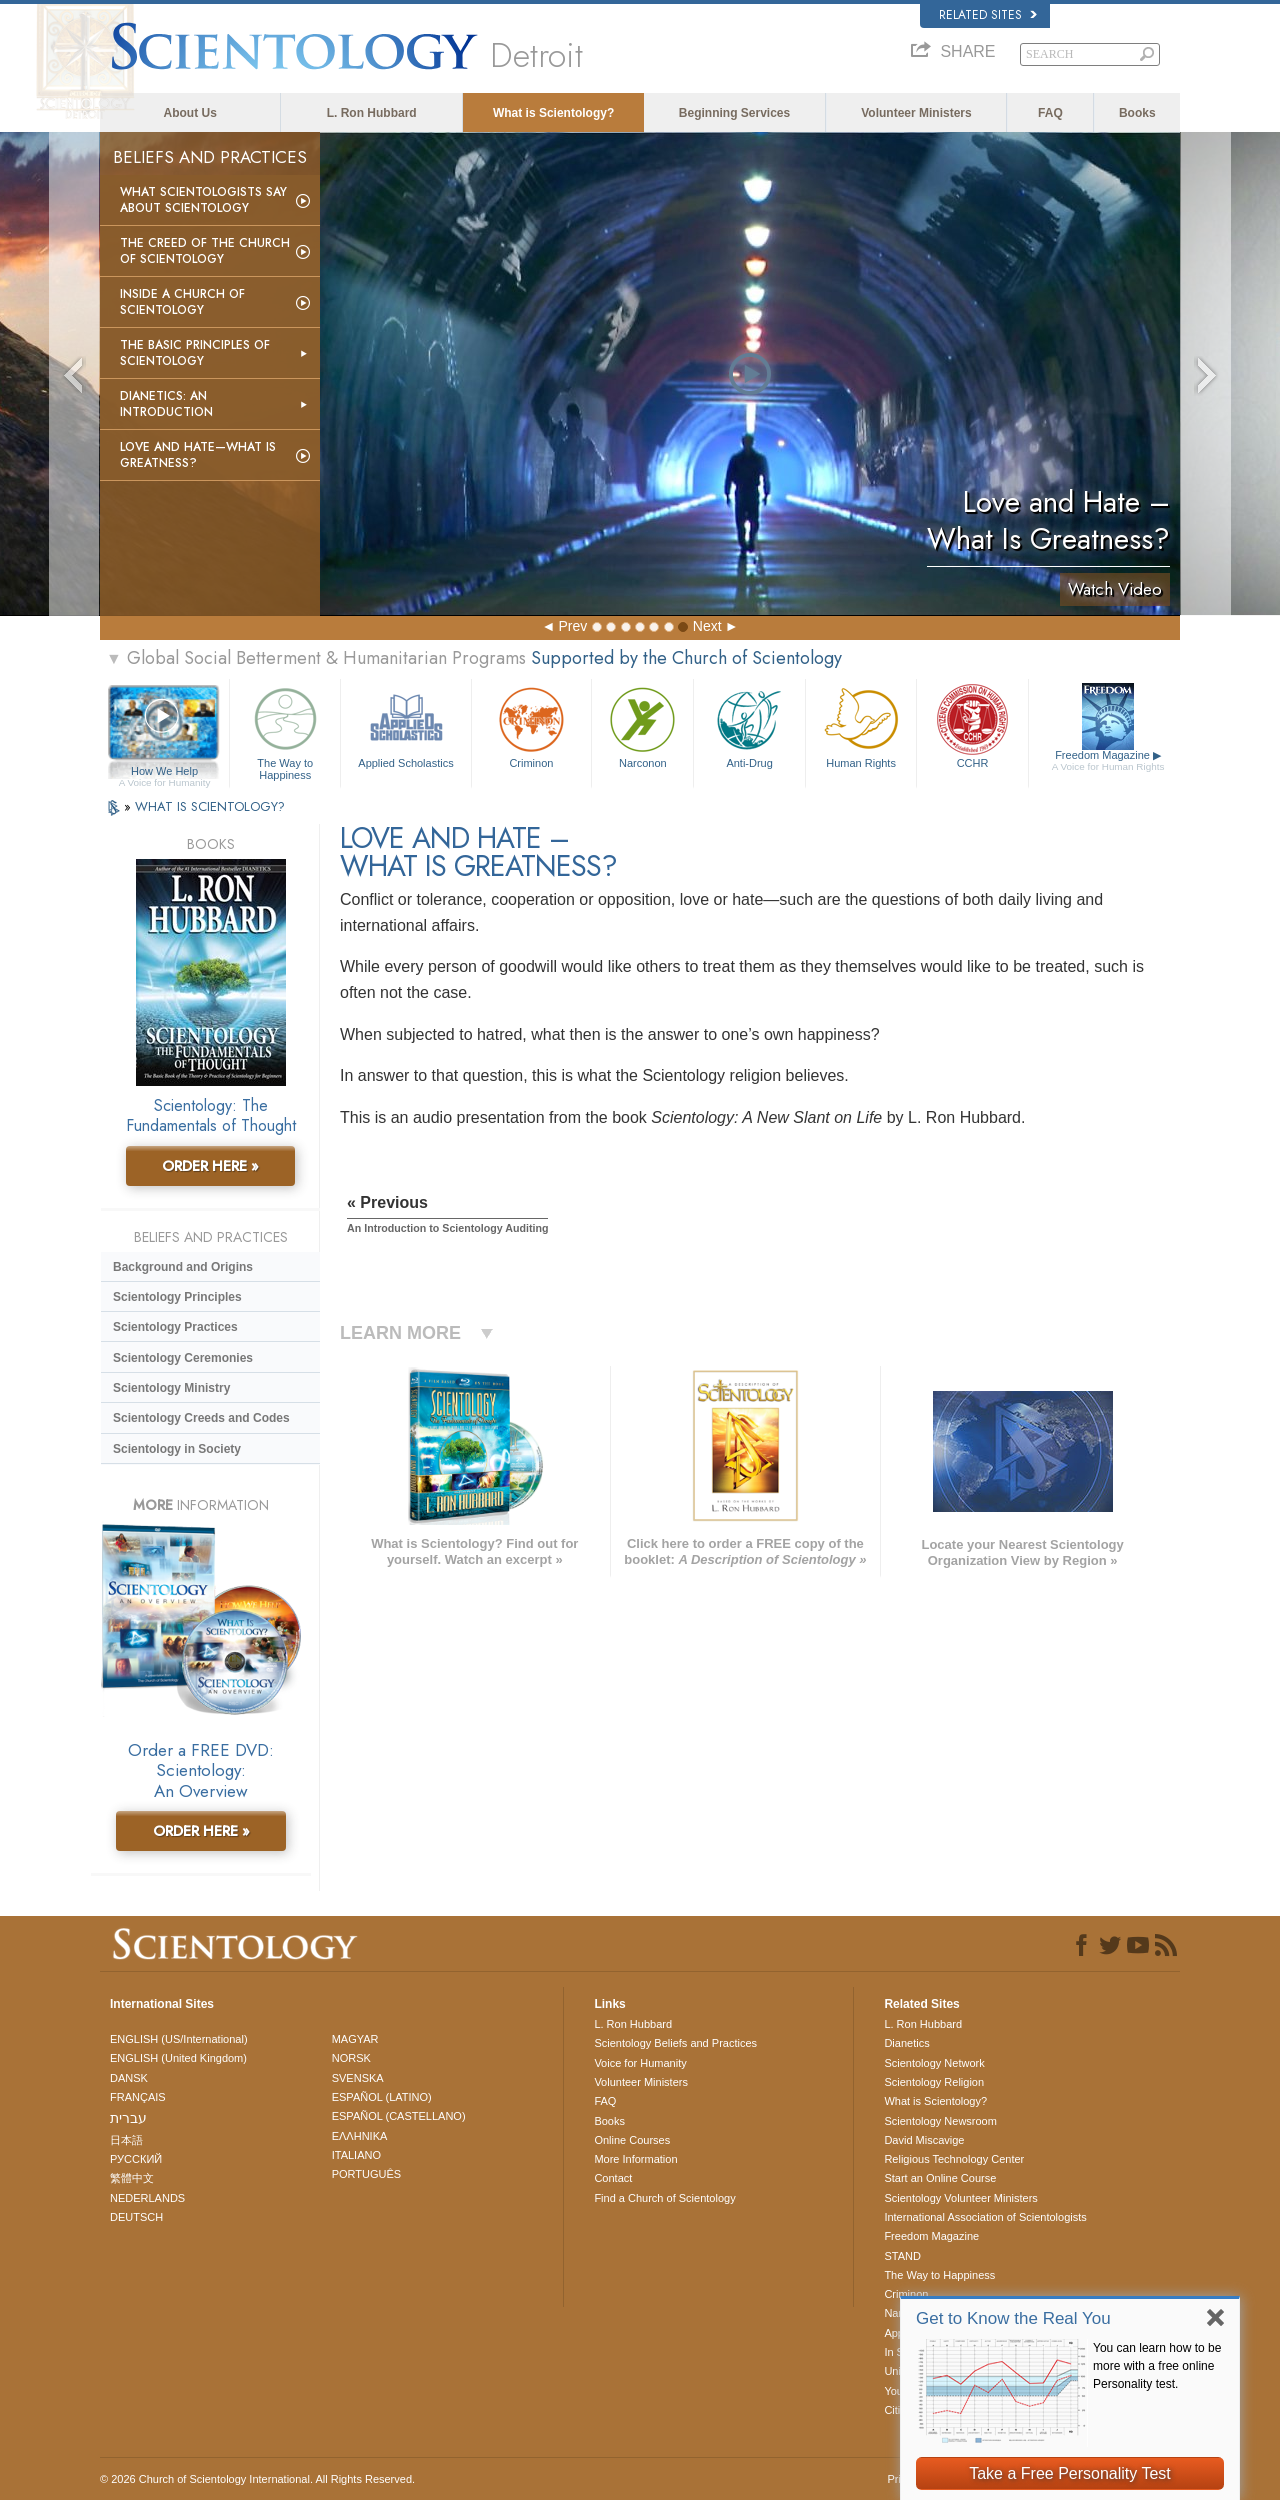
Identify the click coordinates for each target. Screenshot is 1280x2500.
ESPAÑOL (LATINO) (382, 2097)
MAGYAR (355, 2039)
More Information (635, 2159)
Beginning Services (734, 113)
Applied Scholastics (405, 725)
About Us (190, 113)
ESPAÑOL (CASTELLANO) (399, 2116)
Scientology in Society (177, 1449)
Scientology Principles (177, 1297)
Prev (572, 626)
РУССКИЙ (136, 2159)
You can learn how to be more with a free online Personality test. (1157, 2366)
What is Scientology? (553, 113)
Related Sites (988, 15)
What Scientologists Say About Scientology (203, 200)
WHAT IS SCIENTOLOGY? (210, 806)
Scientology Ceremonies (183, 1358)
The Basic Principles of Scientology (195, 353)
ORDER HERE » (210, 1166)
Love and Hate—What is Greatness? (198, 455)
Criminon (532, 725)
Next (707, 626)
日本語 (126, 2140)
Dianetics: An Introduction (166, 404)
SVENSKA (358, 2078)
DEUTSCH (136, 2217)
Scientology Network (934, 2063)
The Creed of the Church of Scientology (205, 251)
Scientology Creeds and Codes (201, 1418)
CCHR (972, 725)
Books (1137, 113)
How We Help (164, 772)
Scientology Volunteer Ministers (960, 2198)
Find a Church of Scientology (664, 2198)
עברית (128, 2118)
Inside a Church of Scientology (182, 302)
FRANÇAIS (138, 2097)
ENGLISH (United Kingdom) (178, 2058)
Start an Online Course (940, 2178)
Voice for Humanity (640, 2063)
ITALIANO (356, 2155)
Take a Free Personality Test (1070, 2473)
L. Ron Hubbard (372, 113)
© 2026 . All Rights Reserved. (257, 2479)
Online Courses (632, 2140)
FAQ (1050, 113)
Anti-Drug (749, 725)
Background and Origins (183, 1267)
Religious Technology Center (954, 2159)
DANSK (129, 2078)
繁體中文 (132, 2178)
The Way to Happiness (285, 730)
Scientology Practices (175, 1327)
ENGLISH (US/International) (179, 2039)
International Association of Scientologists (985, 2217)
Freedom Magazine (1108, 761)
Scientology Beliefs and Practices (675, 2043)
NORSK (351, 2058)
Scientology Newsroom (940, 2121)
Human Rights (861, 725)
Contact (613, 2178)
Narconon (642, 725)
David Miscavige (924, 2140)
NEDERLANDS (147, 2198)
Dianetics (906, 2043)
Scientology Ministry (171, 1388)
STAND (902, 2256)
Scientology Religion (934, 2082)
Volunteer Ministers (916, 113)
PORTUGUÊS (366, 2174)
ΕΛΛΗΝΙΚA (360, 2136)
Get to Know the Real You (1013, 2318)
